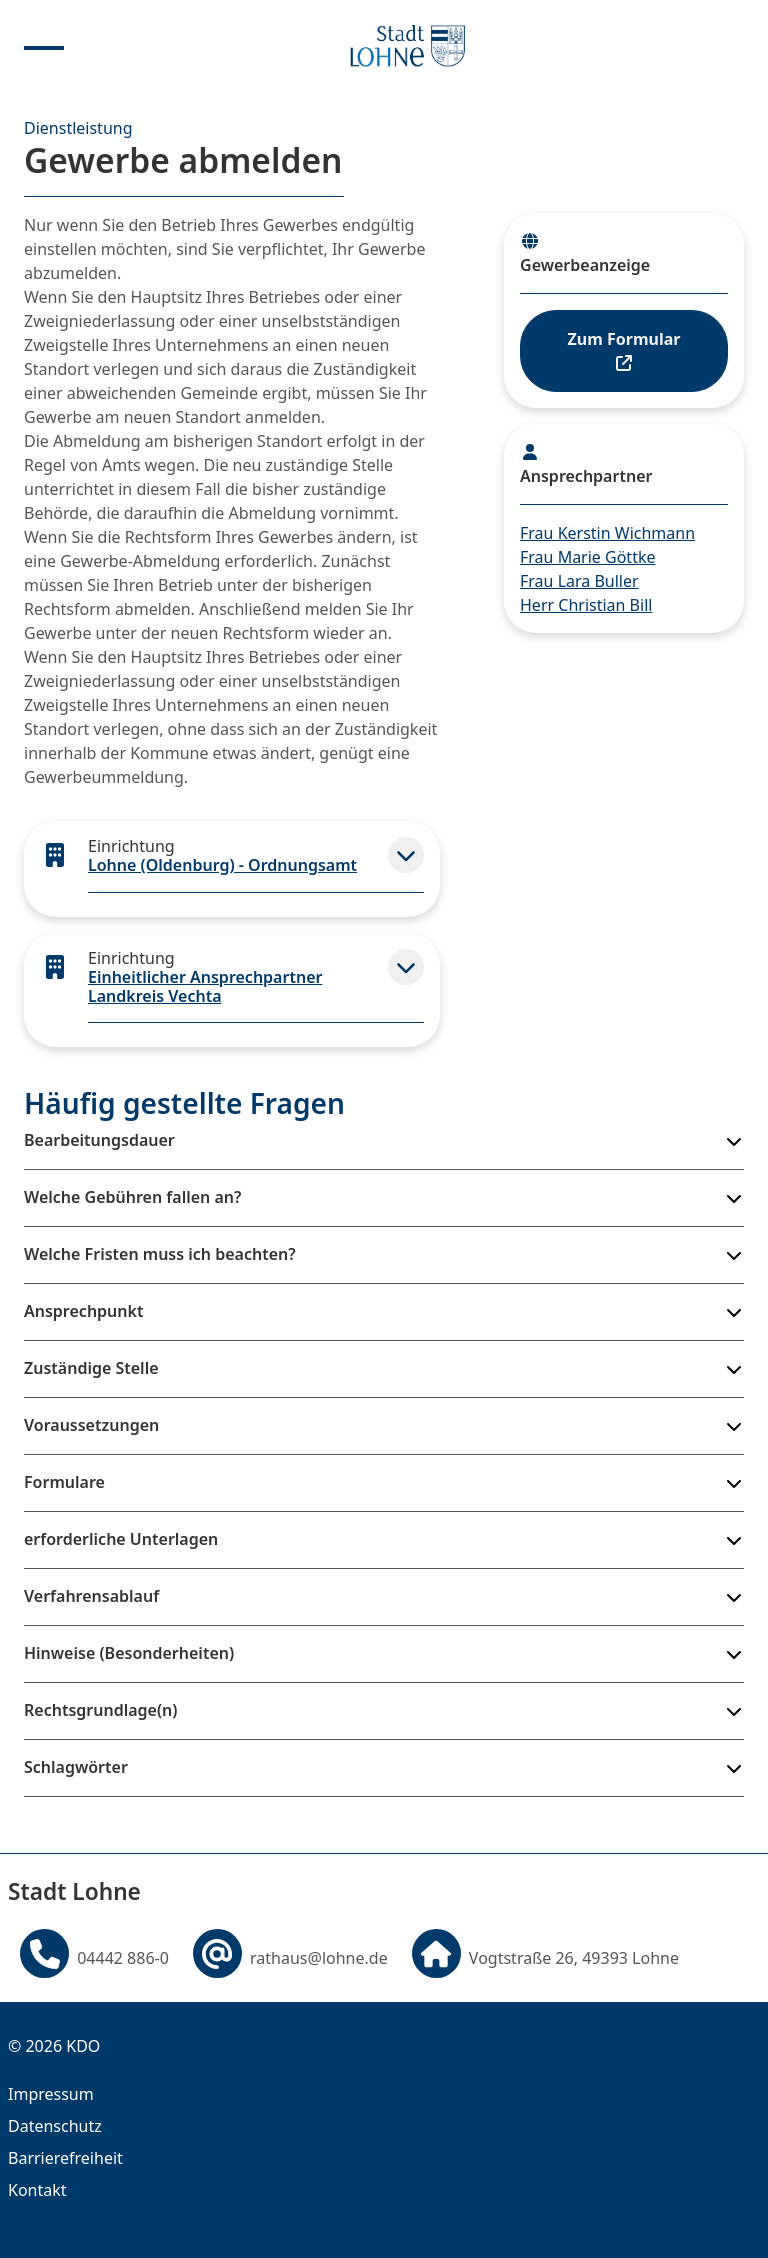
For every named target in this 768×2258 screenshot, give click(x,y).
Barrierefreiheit (65, 2158)
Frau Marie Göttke (587, 557)
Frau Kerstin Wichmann (607, 533)
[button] (406, 855)
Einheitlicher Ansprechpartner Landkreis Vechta (205, 986)
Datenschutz (55, 2126)
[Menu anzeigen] (44, 46)
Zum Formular (624, 349)
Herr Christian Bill (586, 605)
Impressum (51, 2094)
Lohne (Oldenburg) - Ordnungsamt (222, 865)
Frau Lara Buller (579, 581)
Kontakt (37, 2190)
